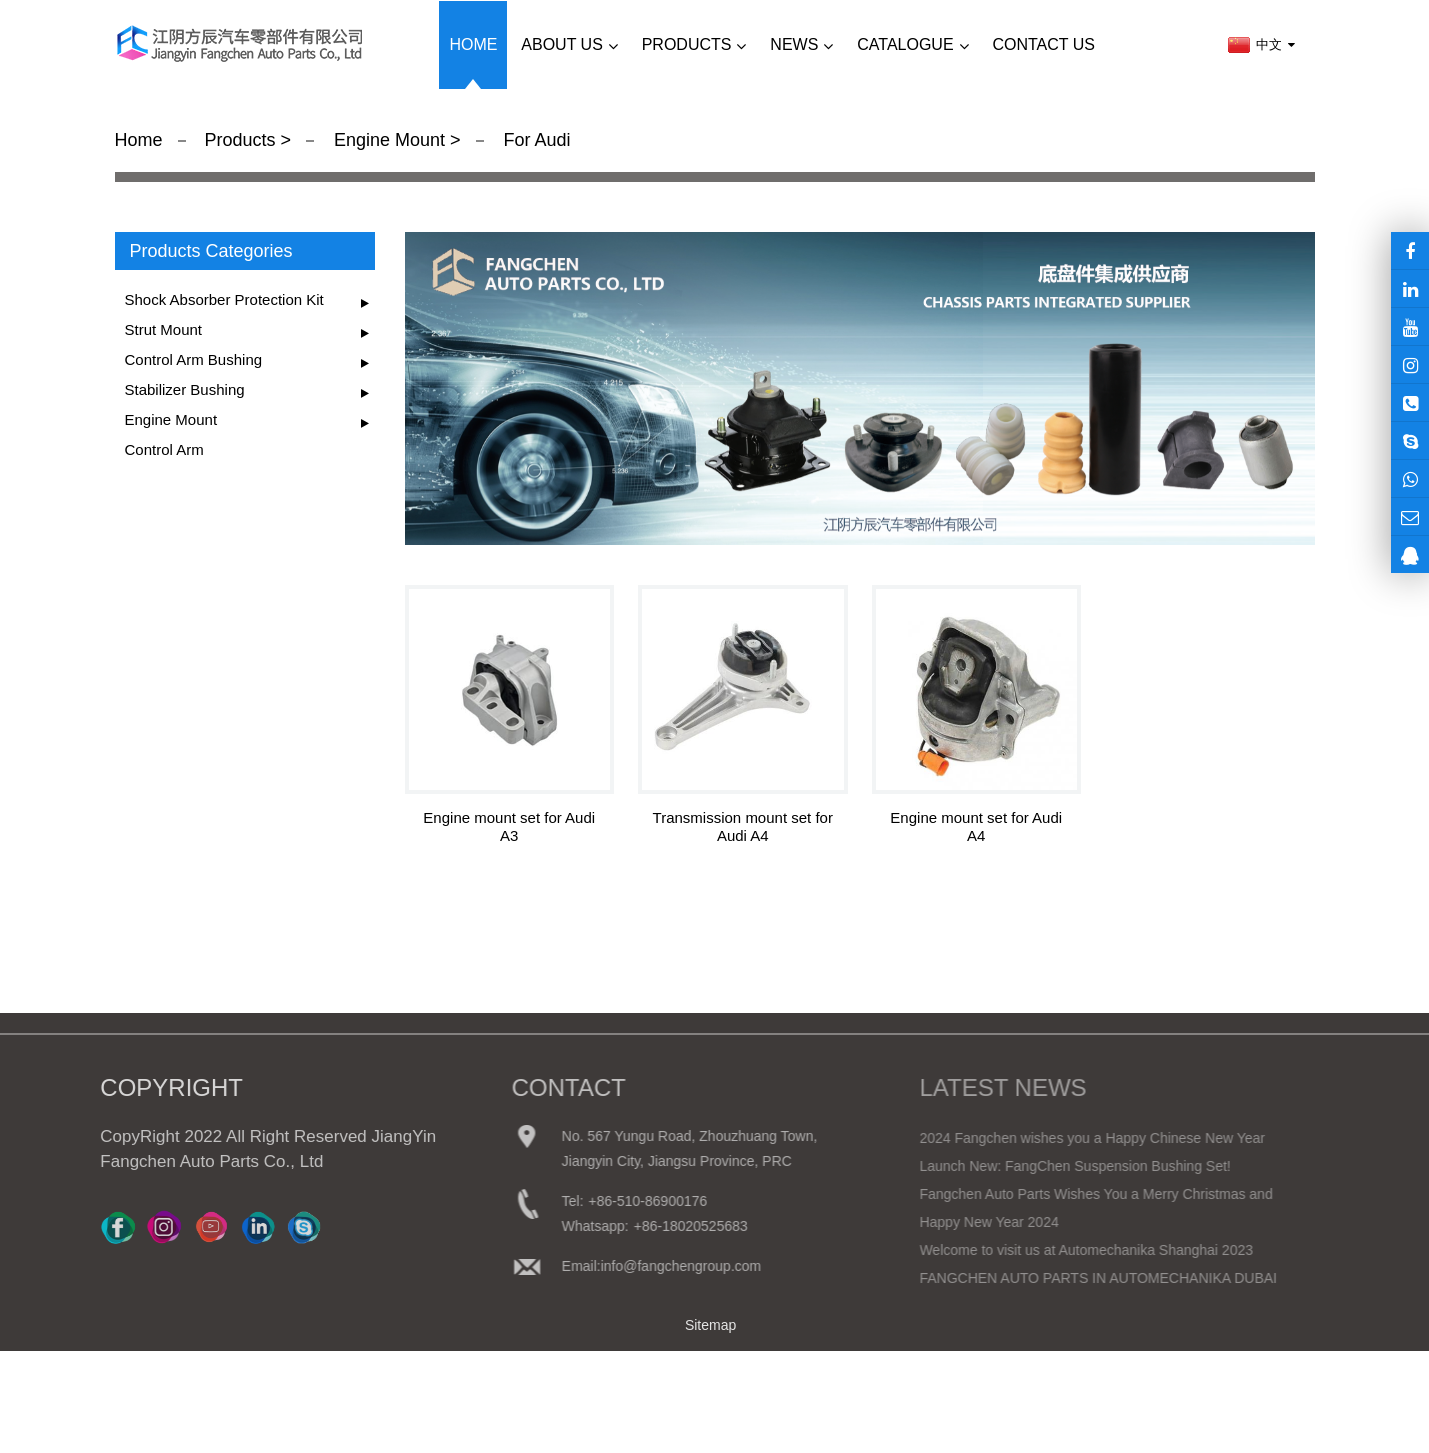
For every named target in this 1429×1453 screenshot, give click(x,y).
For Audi (535, 140)
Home (139, 140)
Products (242, 140)
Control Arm (164, 449)
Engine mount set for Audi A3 (509, 826)
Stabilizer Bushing (185, 389)
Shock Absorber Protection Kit (224, 299)
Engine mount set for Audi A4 (976, 826)
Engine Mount (389, 140)
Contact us (1043, 44)
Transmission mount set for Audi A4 (743, 826)
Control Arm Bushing (194, 359)
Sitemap (710, 1325)
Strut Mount (164, 329)
